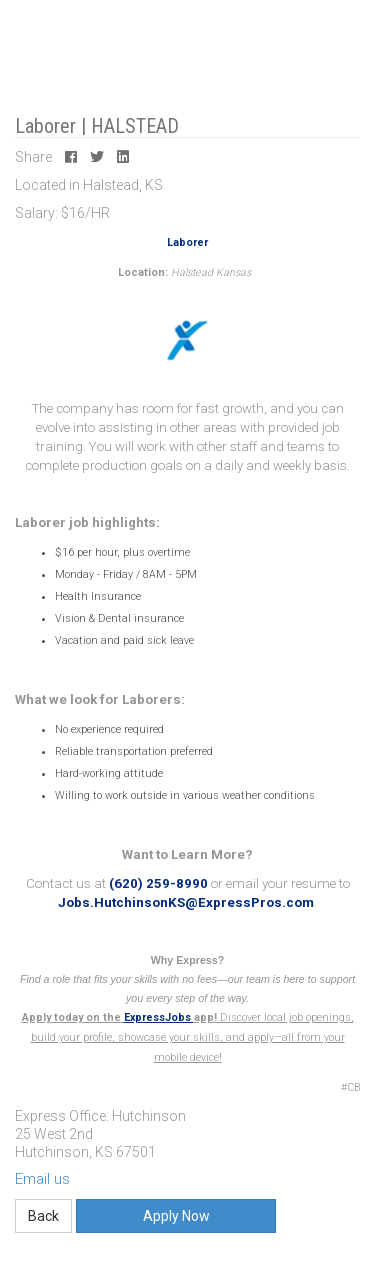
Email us (42, 1179)
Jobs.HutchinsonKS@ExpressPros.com (186, 902)
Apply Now (176, 1216)
